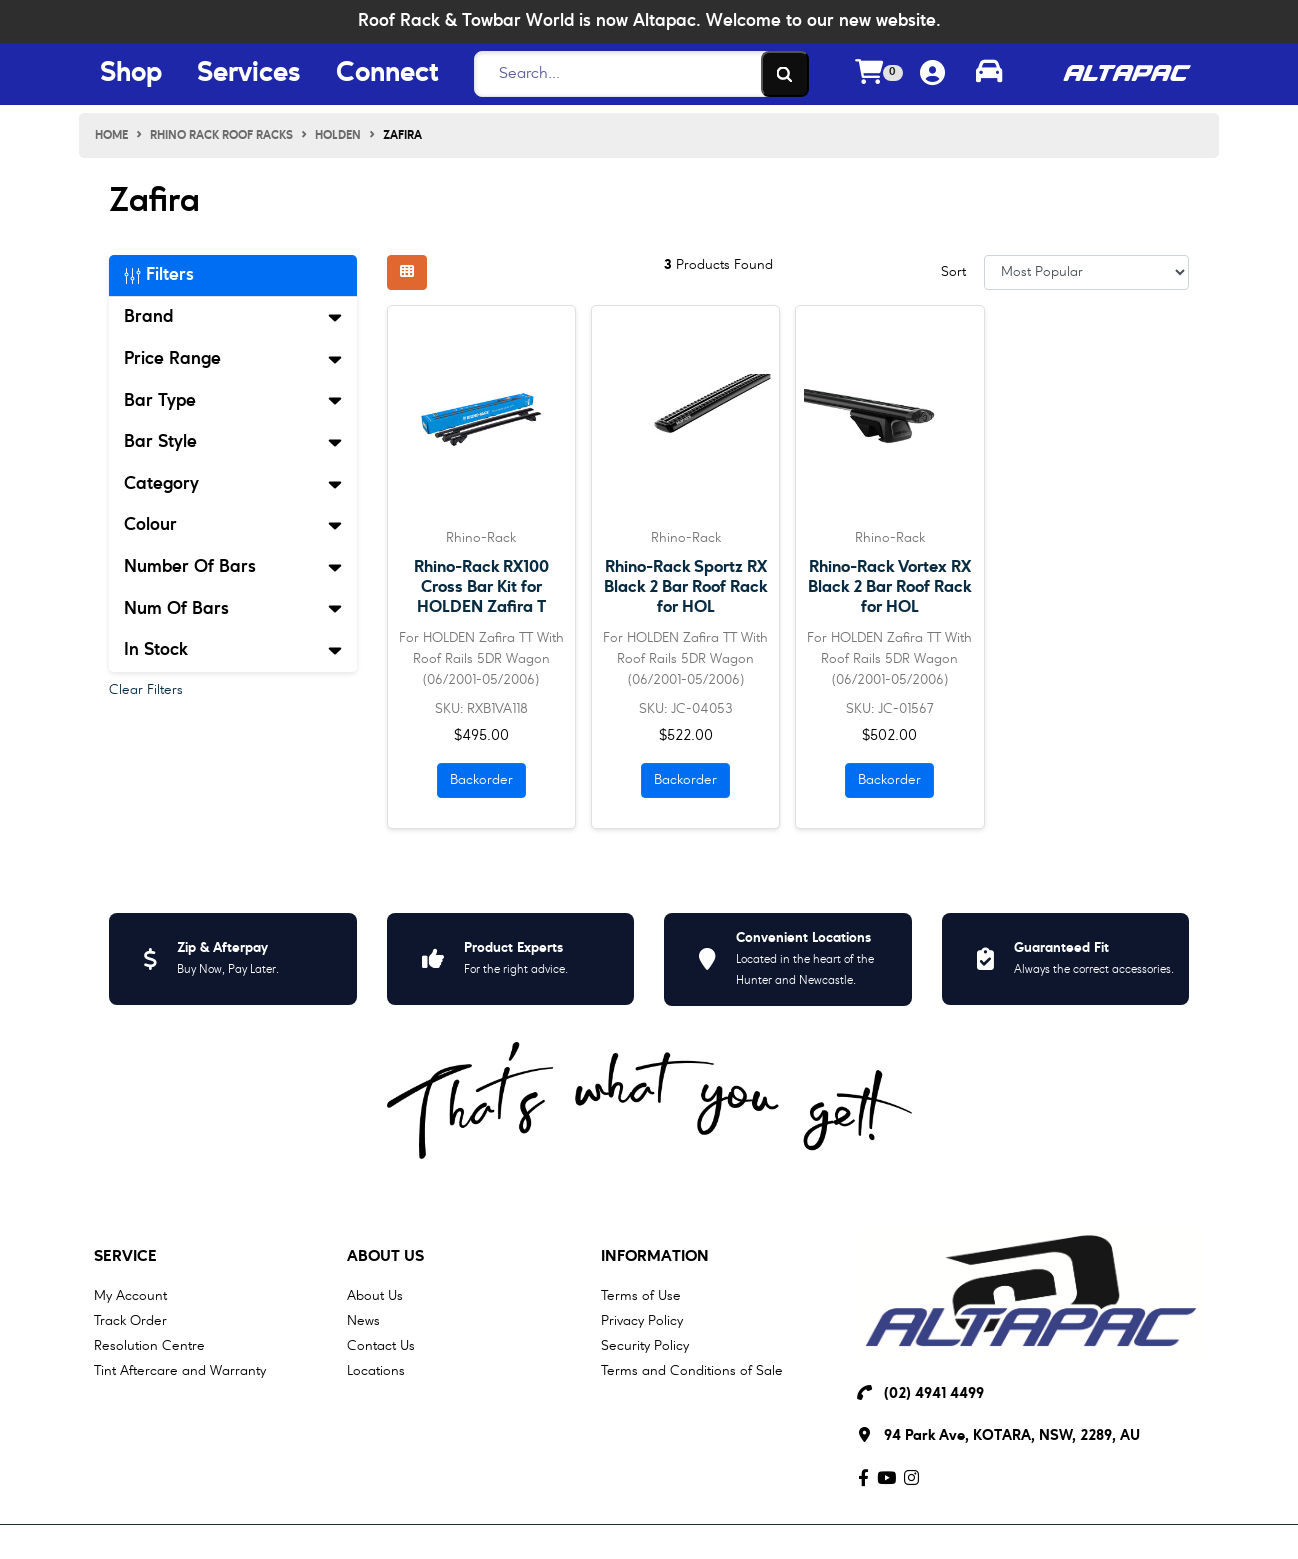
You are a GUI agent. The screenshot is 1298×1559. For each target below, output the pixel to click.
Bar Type (233, 401)
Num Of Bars (233, 609)
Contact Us (381, 1346)
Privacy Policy (642, 1321)
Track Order (130, 1321)
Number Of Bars (233, 567)
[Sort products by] (1086, 272)
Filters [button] (159, 275)
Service (125, 1257)
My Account (130, 1296)
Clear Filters (146, 690)
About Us (385, 1257)
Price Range (233, 359)
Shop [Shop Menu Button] (131, 74)
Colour (233, 525)
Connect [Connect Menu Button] (387, 74)
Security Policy (645, 1346)
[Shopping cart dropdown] (879, 74)
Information (655, 1257)
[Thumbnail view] (407, 272)
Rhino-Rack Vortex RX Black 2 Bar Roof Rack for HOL (889, 587)
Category (233, 484)
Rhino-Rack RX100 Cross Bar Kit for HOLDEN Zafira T (481, 587)
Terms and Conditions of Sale (692, 1371)
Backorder (481, 780)
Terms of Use (641, 1296)
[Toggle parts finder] (989, 74)
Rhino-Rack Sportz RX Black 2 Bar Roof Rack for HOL (685, 587)
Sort (953, 272)
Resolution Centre (149, 1346)
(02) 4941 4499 (934, 1394)
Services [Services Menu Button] (249, 74)
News (363, 1321)
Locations (376, 1371)
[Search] (636, 74)
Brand (233, 317)
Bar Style (233, 442)
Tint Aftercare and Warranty (180, 1371)
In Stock (233, 650)
